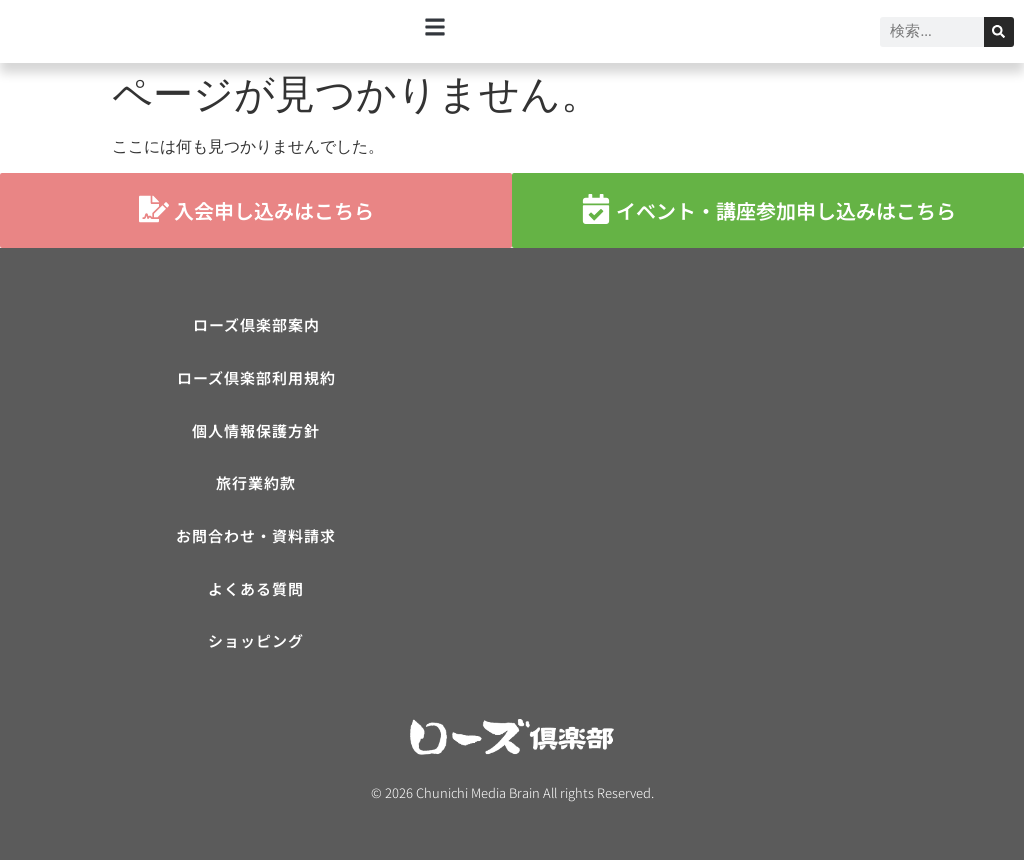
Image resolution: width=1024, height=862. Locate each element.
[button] (435, 26)
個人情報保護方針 (256, 431)
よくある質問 (256, 590)
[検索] (999, 32)
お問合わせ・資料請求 (256, 537)
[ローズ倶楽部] (768, 458)
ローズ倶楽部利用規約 (256, 378)
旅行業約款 (256, 484)
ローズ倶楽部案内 (256, 325)
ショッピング (256, 643)
